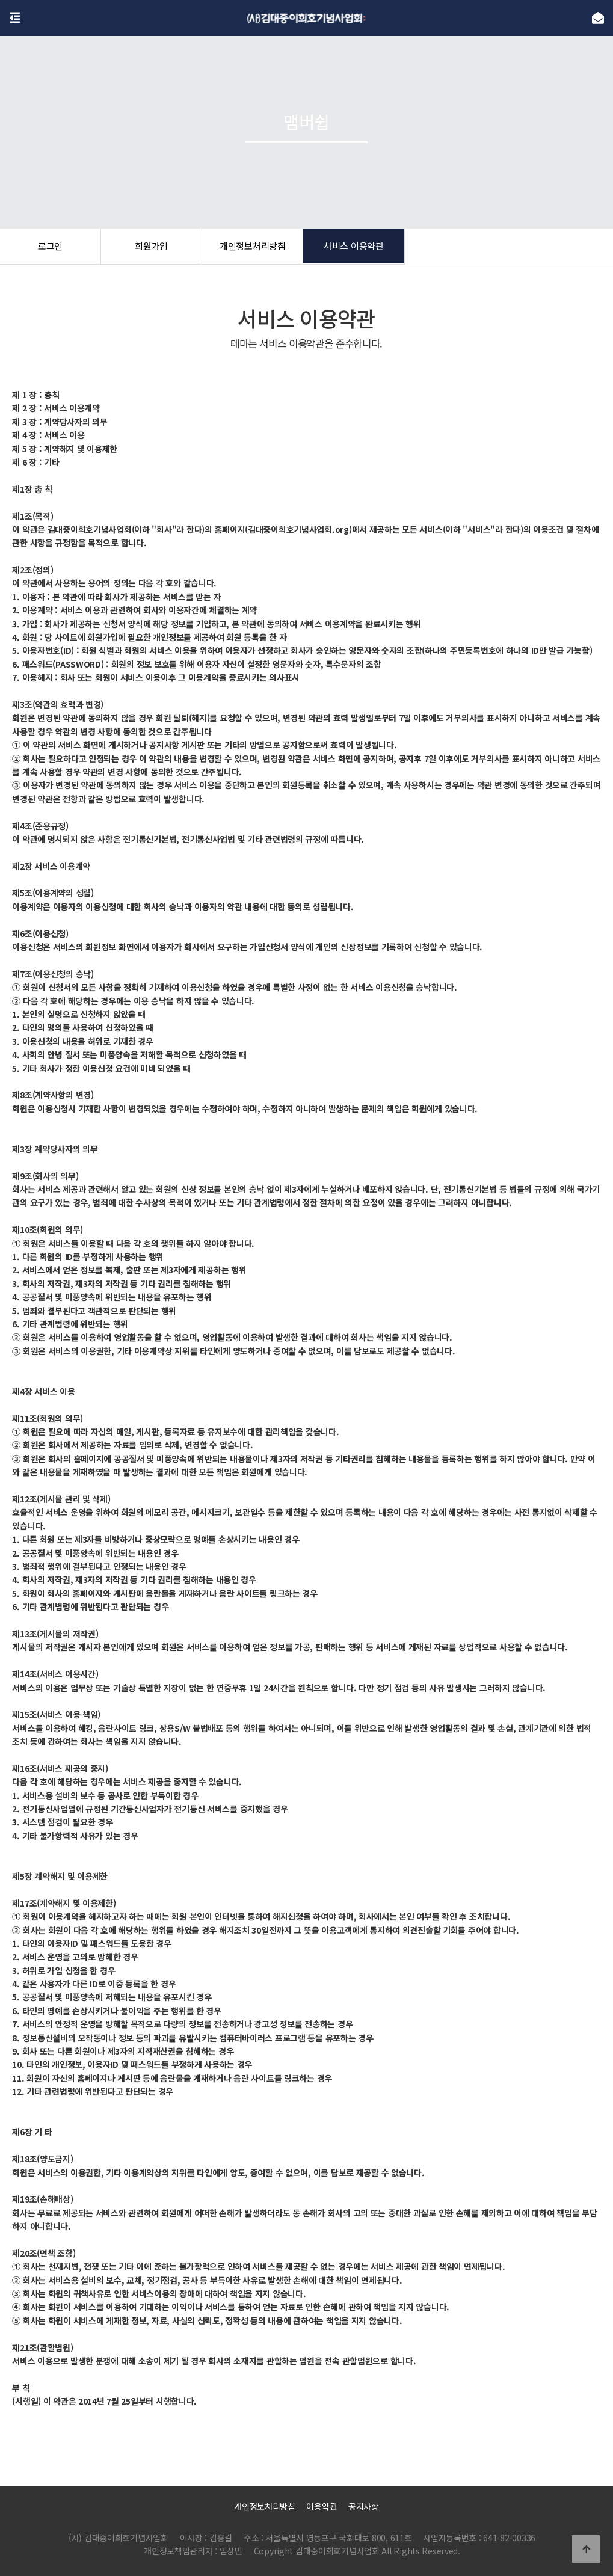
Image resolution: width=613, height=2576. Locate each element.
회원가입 (151, 246)
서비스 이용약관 (354, 246)
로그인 (50, 246)
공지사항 (363, 2506)
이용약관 (321, 2506)
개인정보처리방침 (253, 246)
